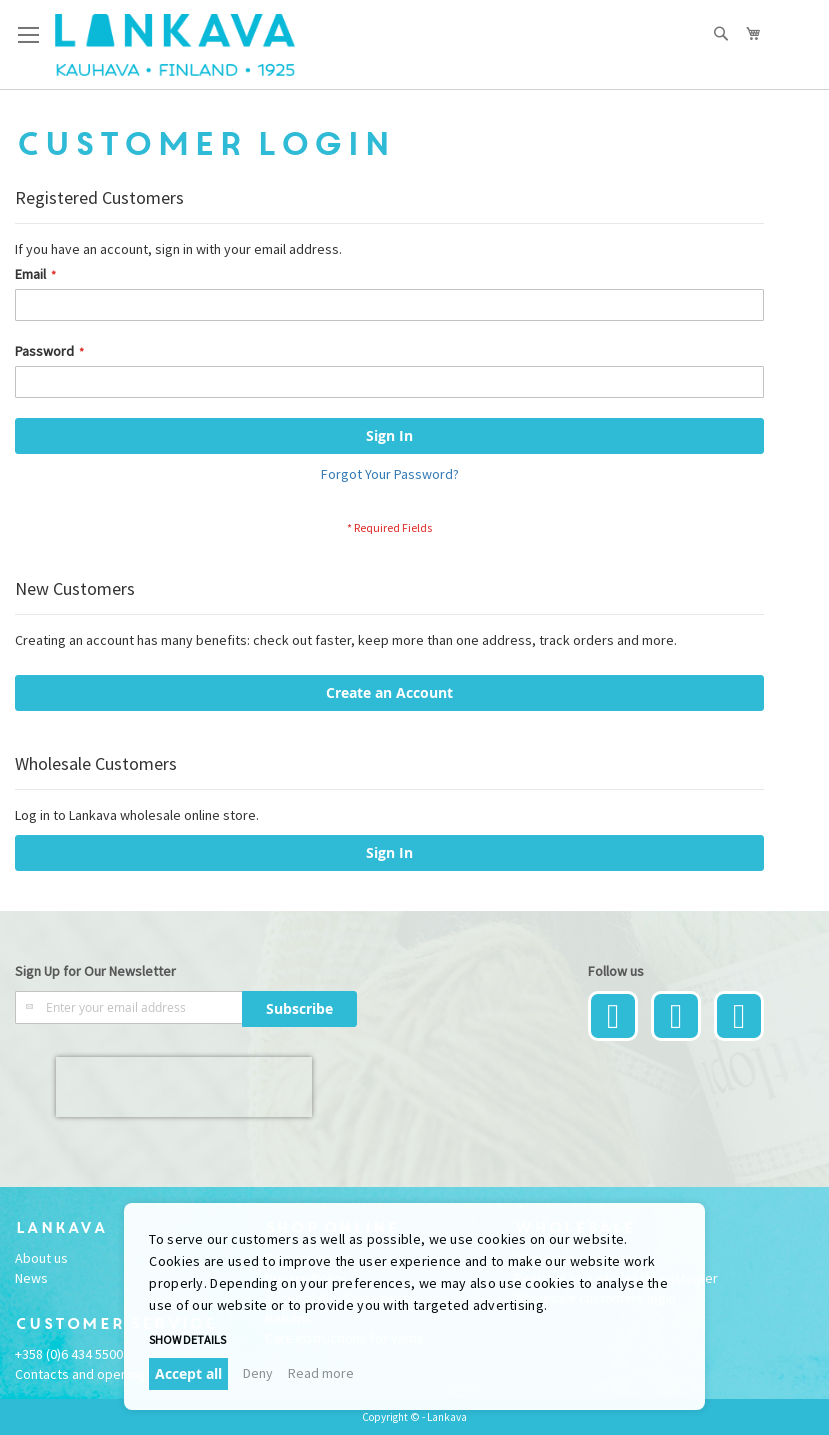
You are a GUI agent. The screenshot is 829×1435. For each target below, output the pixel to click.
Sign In (389, 852)
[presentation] (184, 1087)
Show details (187, 1339)
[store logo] (175, 45)
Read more (321, 1373)
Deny (258, 1373)
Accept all (188, 1373)
